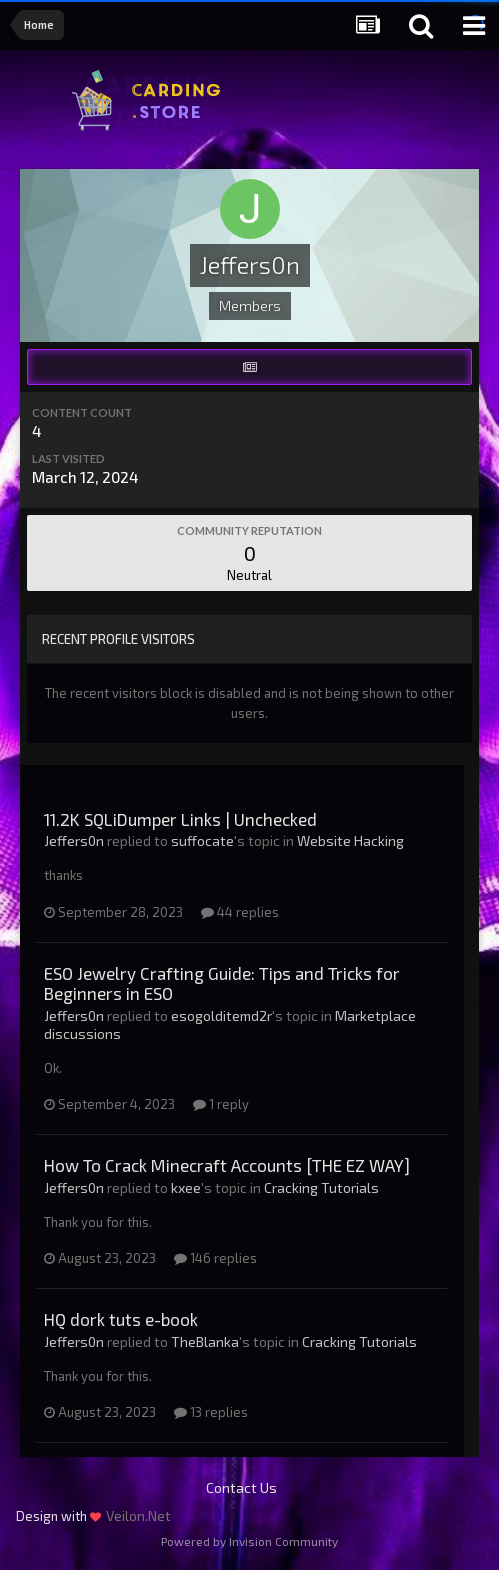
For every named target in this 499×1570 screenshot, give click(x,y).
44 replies (240, 912)
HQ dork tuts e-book (121, 1319)
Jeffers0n (74, 840)
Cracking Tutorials (321, 1187)
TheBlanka (205, 1341)
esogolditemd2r (221, 1015)
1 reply (221, 1104)
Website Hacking (350, 840)
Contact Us (241, 1487)
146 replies (215, 1258)
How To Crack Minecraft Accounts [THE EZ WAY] (227, 1165)
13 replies (211, 1412)
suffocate (202, 840)
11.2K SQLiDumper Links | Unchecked (180, 819)
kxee (186, 1187)
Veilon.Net (138, 1515)
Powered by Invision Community (249, 1541)
